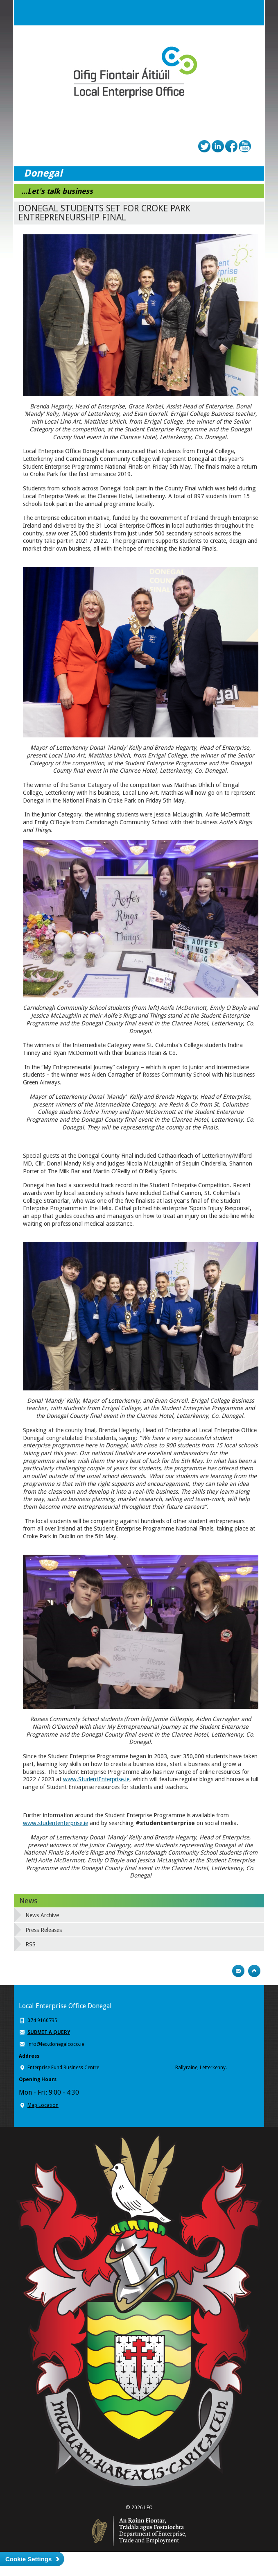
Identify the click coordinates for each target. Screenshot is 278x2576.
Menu (251, 13)
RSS (30, 1944)
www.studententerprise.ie (55, 1823)
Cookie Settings (28, 2559)
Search (235, 13)
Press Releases (43, 1930)
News (28, 1900)
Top (254, 1971)
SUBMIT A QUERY (48, 2032)
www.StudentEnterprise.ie (96, 1779)
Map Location (43, 2105)
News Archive (42, 1915)
